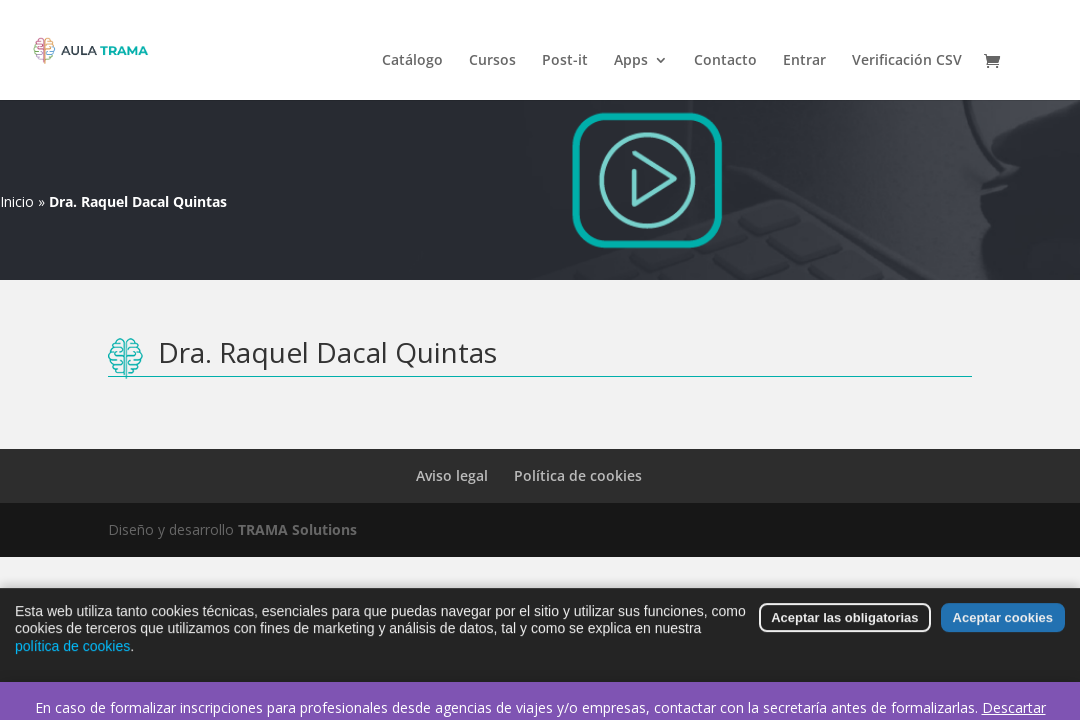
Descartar (1014, 707)
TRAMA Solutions (297, 529)
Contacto (725, 61)
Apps (631, 61)
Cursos (492, 61)
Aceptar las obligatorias (844, 623)
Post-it (565, 61)
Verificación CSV (907, 61)
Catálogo (412, 61)
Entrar (804, 61)
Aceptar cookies (1003, 623)
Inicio (17, 201)
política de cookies (72, 652)
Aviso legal (452, 475)
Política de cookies (578, 475)
